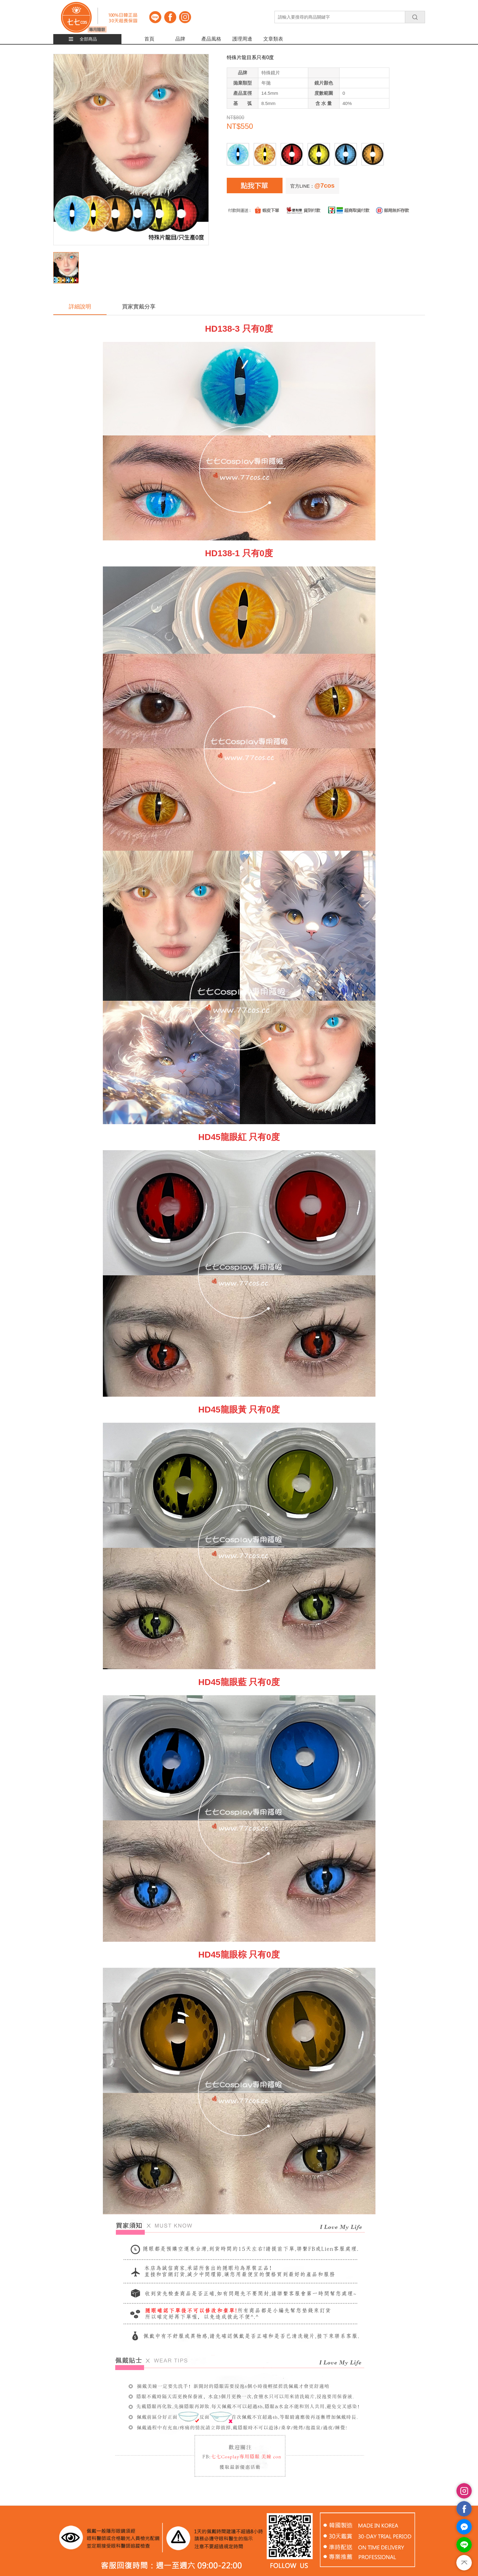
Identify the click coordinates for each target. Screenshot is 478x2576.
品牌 (180, 38)
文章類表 (273, 38)
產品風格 (211, 38)
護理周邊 (242, 38)
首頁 (149, 38)
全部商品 (88, 39)
